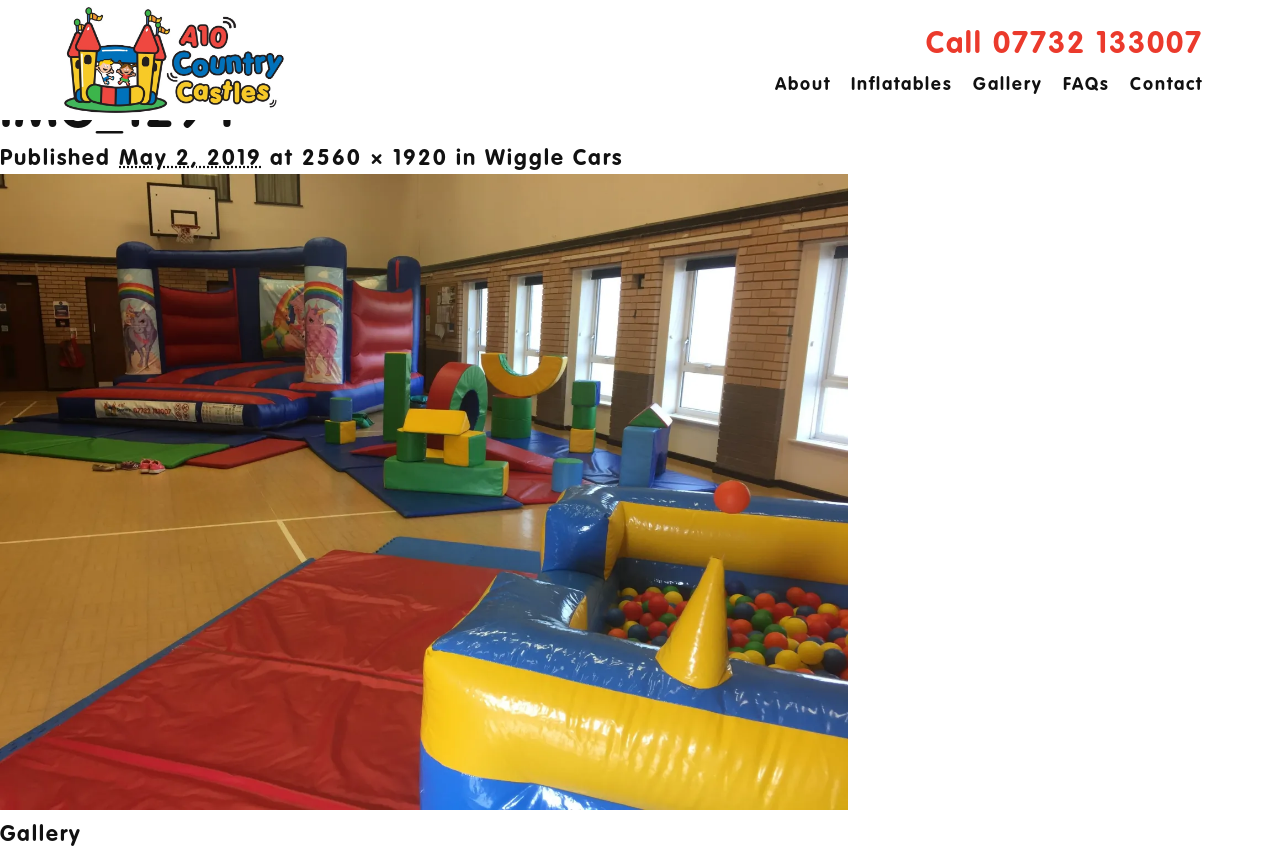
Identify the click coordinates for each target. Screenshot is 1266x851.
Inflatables (902, 85)
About (803, 85)
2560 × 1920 (375, 159)
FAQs (1086, 85)
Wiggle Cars (554, 159)
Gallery (1008, 85)
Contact (1166, 85)
